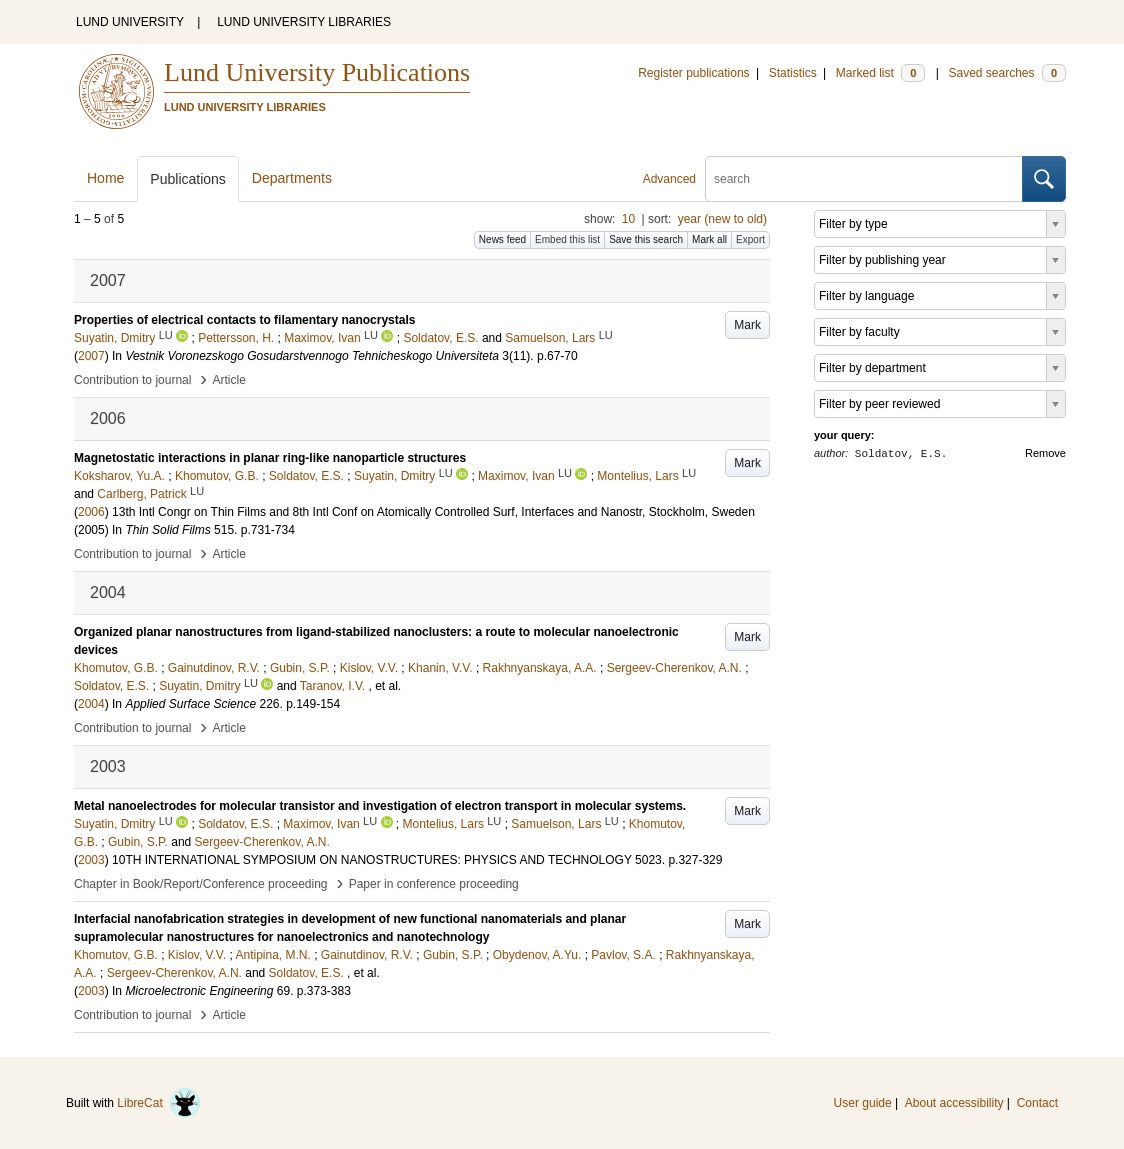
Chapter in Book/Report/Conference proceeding (201, 884)
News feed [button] (502, 239)
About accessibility (954, 1103)
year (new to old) (722, 219)
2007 (91, 356)
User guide (863, 1103)
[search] (864, 179)
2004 (91, 704)
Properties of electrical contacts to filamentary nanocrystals (244, 320)
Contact (1037, 1103)
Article (229, 380)
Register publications (693, 73)
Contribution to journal (132, 380)
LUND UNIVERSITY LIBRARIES (304, 22)
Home (105, 178)
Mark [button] (747, 325)
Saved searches (1007, 73)
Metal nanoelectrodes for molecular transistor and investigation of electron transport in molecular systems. (380, 806)
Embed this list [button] (567, 239)
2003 (91, 860)
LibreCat (159, 1103)
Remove (1045, 453)
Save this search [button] (646, 239)
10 (628, 219)
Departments (292, 178)
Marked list (880, 73)
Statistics (793, 73)
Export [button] (750, 239)
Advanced (669, 179)
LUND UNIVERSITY (130, 22)
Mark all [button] (709, 239)
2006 (91, 512)
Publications (188, 179)
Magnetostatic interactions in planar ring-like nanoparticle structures (270, 458)
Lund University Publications (317, 72)
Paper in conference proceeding (434, 884)
